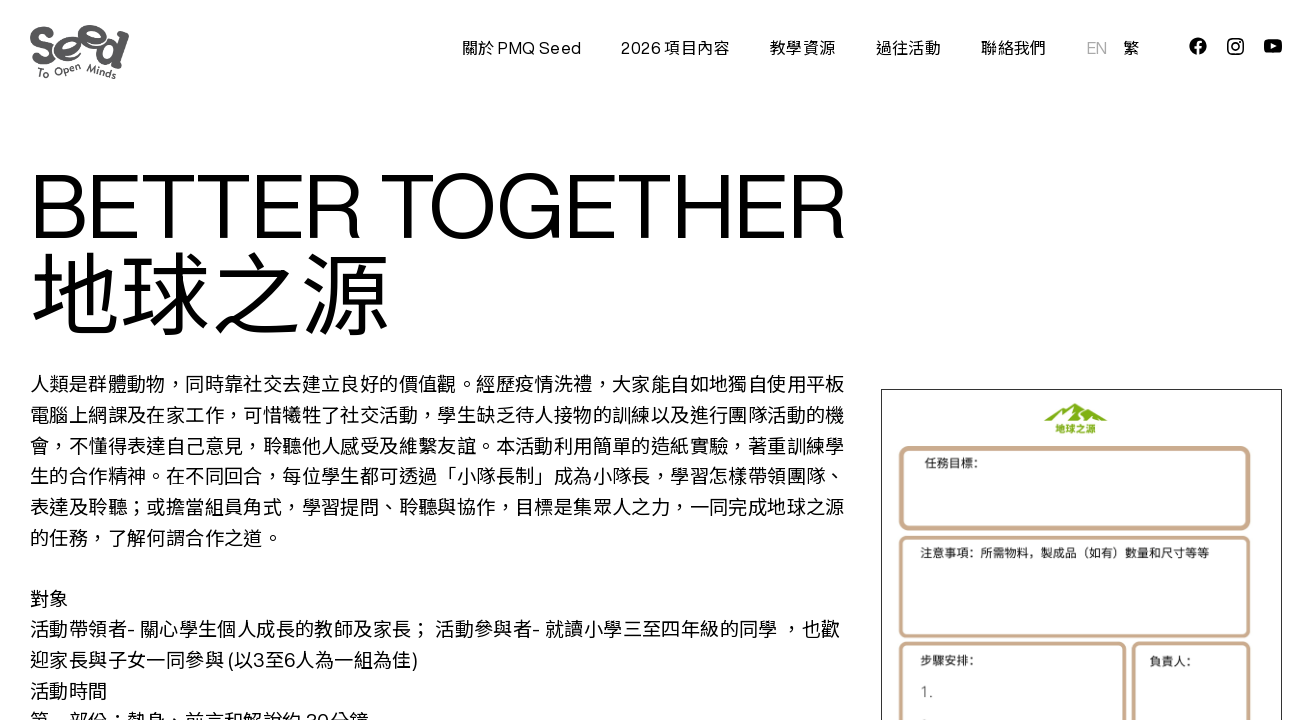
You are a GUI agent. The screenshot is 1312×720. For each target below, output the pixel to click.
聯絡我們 (1014, 48)
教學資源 (803, 48)
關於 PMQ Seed (521, 48)
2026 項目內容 (675, 48)
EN (1097, 48)
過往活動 (909, 48)
